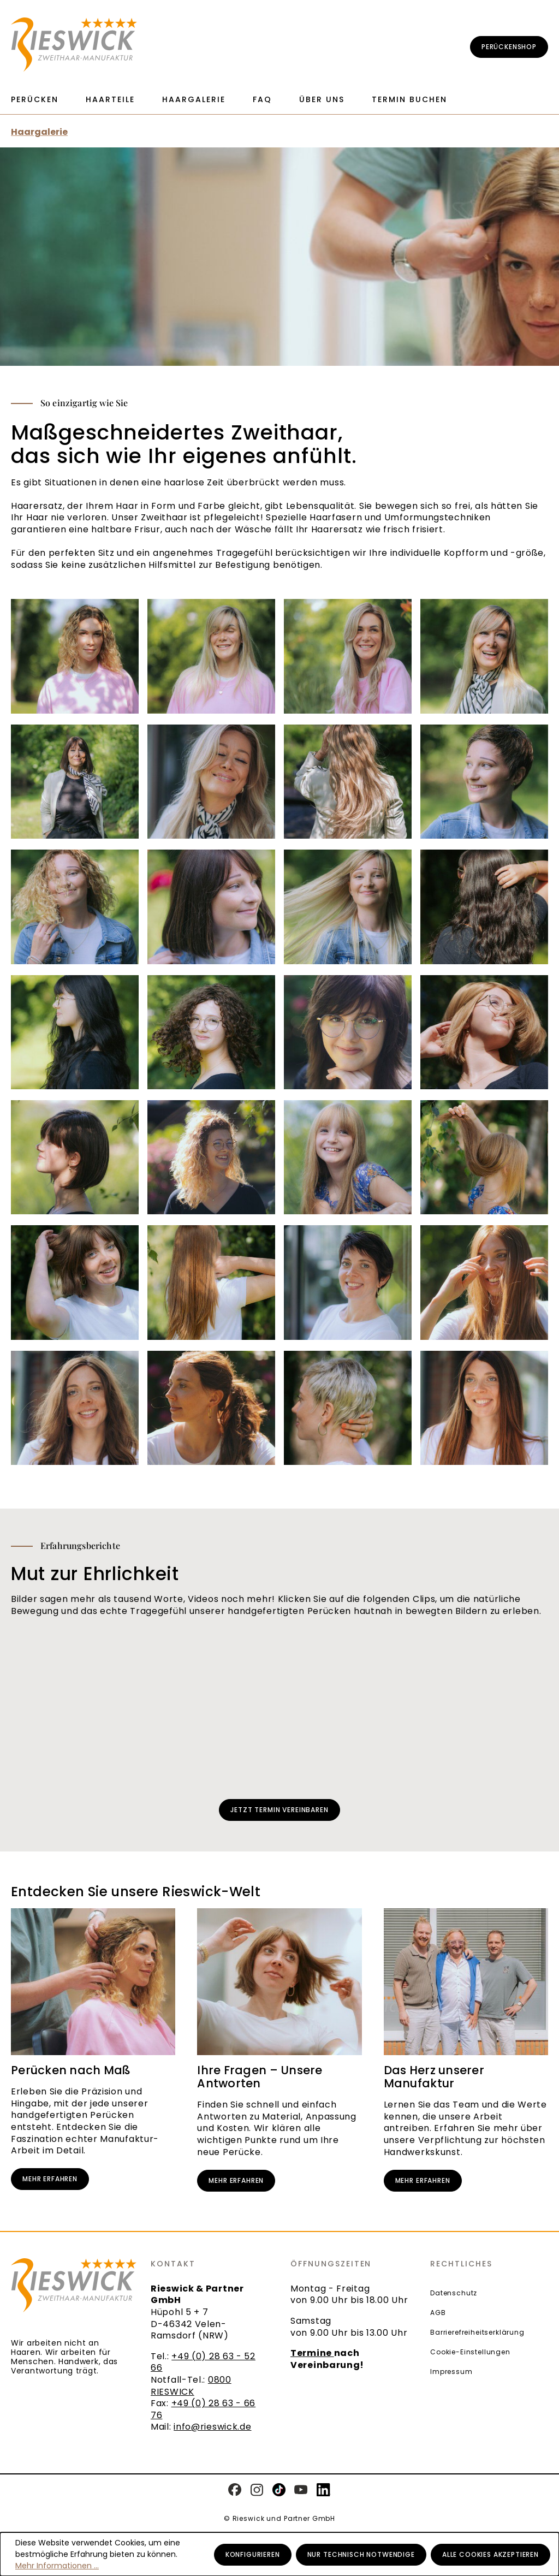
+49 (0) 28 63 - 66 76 (203, 2409)
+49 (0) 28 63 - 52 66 (203, 2362)
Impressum (451, 2371)
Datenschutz (453, 2293)
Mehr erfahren (50, 2178)
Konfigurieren (252, 2554)
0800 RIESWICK (191, 2385)
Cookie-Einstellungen (470, 2352)
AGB (438, 2312)
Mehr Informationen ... (57, 2565)
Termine (312, 2353)
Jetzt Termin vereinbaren (279, 1809)
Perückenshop (509, 46)
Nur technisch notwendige (361, 2554)
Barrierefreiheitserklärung (477, 2332)
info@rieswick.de (212, 2426)
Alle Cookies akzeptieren (490, 2554)
